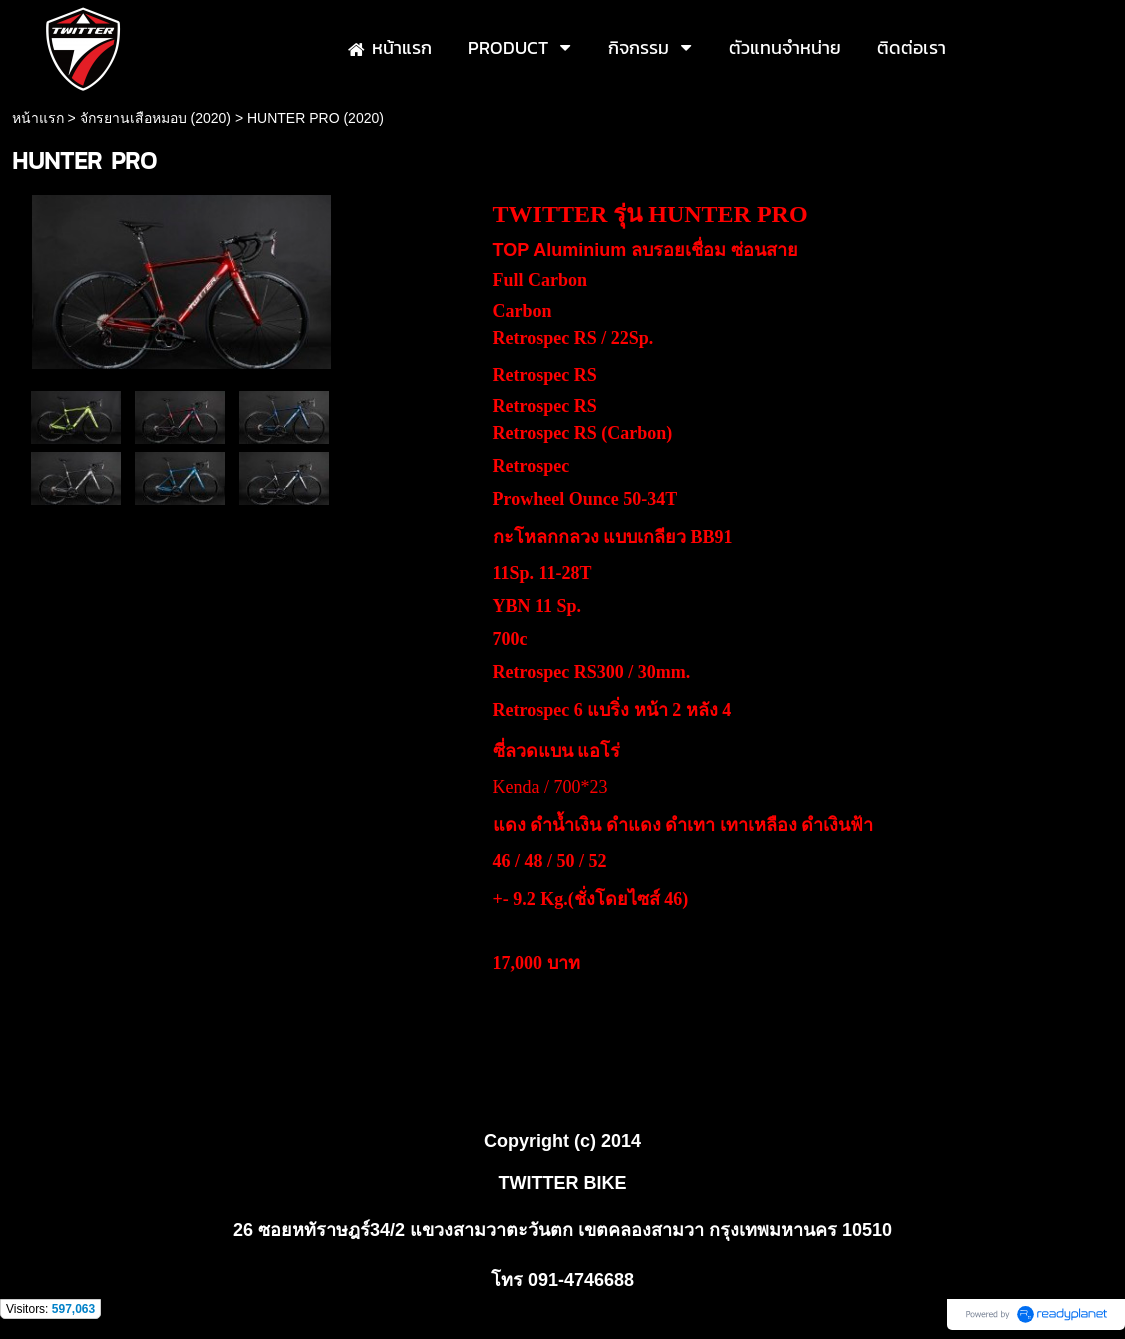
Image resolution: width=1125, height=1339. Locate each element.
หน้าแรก (38, 118)
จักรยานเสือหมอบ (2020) (155, 118)
